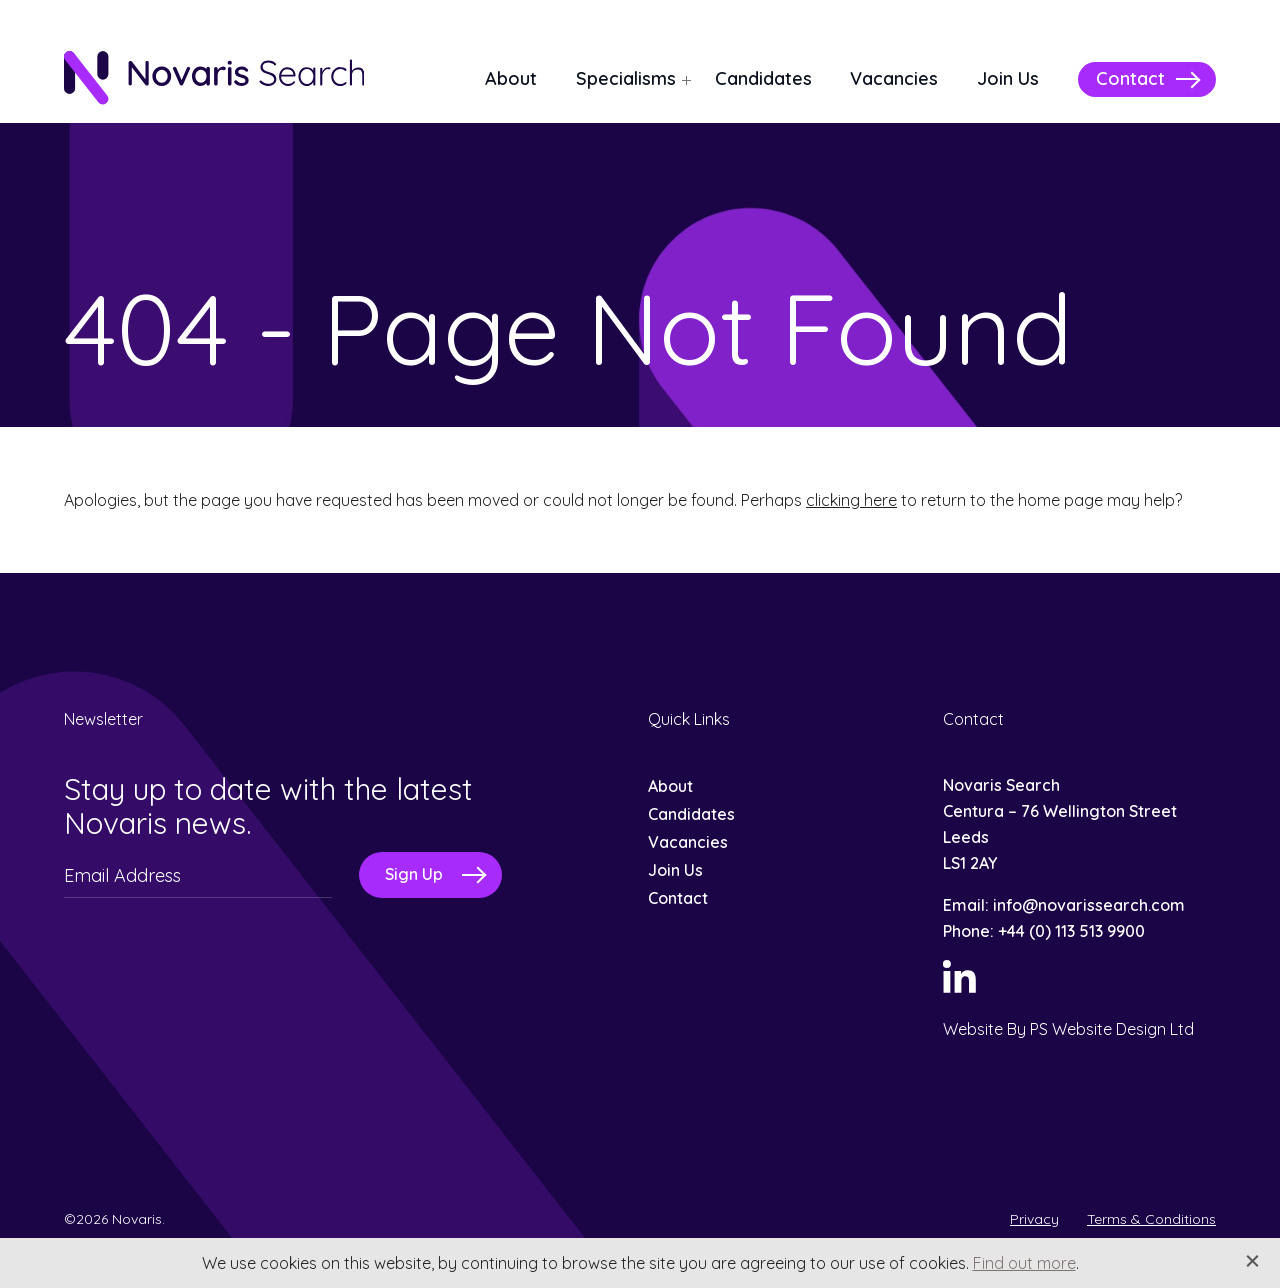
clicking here (851, 500)
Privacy (1034, 1219)
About (511, 78)
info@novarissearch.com (1089, 905)
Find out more (1024, 1263)
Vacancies (894, 78)
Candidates (763, 78)
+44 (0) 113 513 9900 (1071, 931)
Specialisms (626, 78)
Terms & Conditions (1151, 1219)
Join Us (1008, 78)
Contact (1130, 78)
